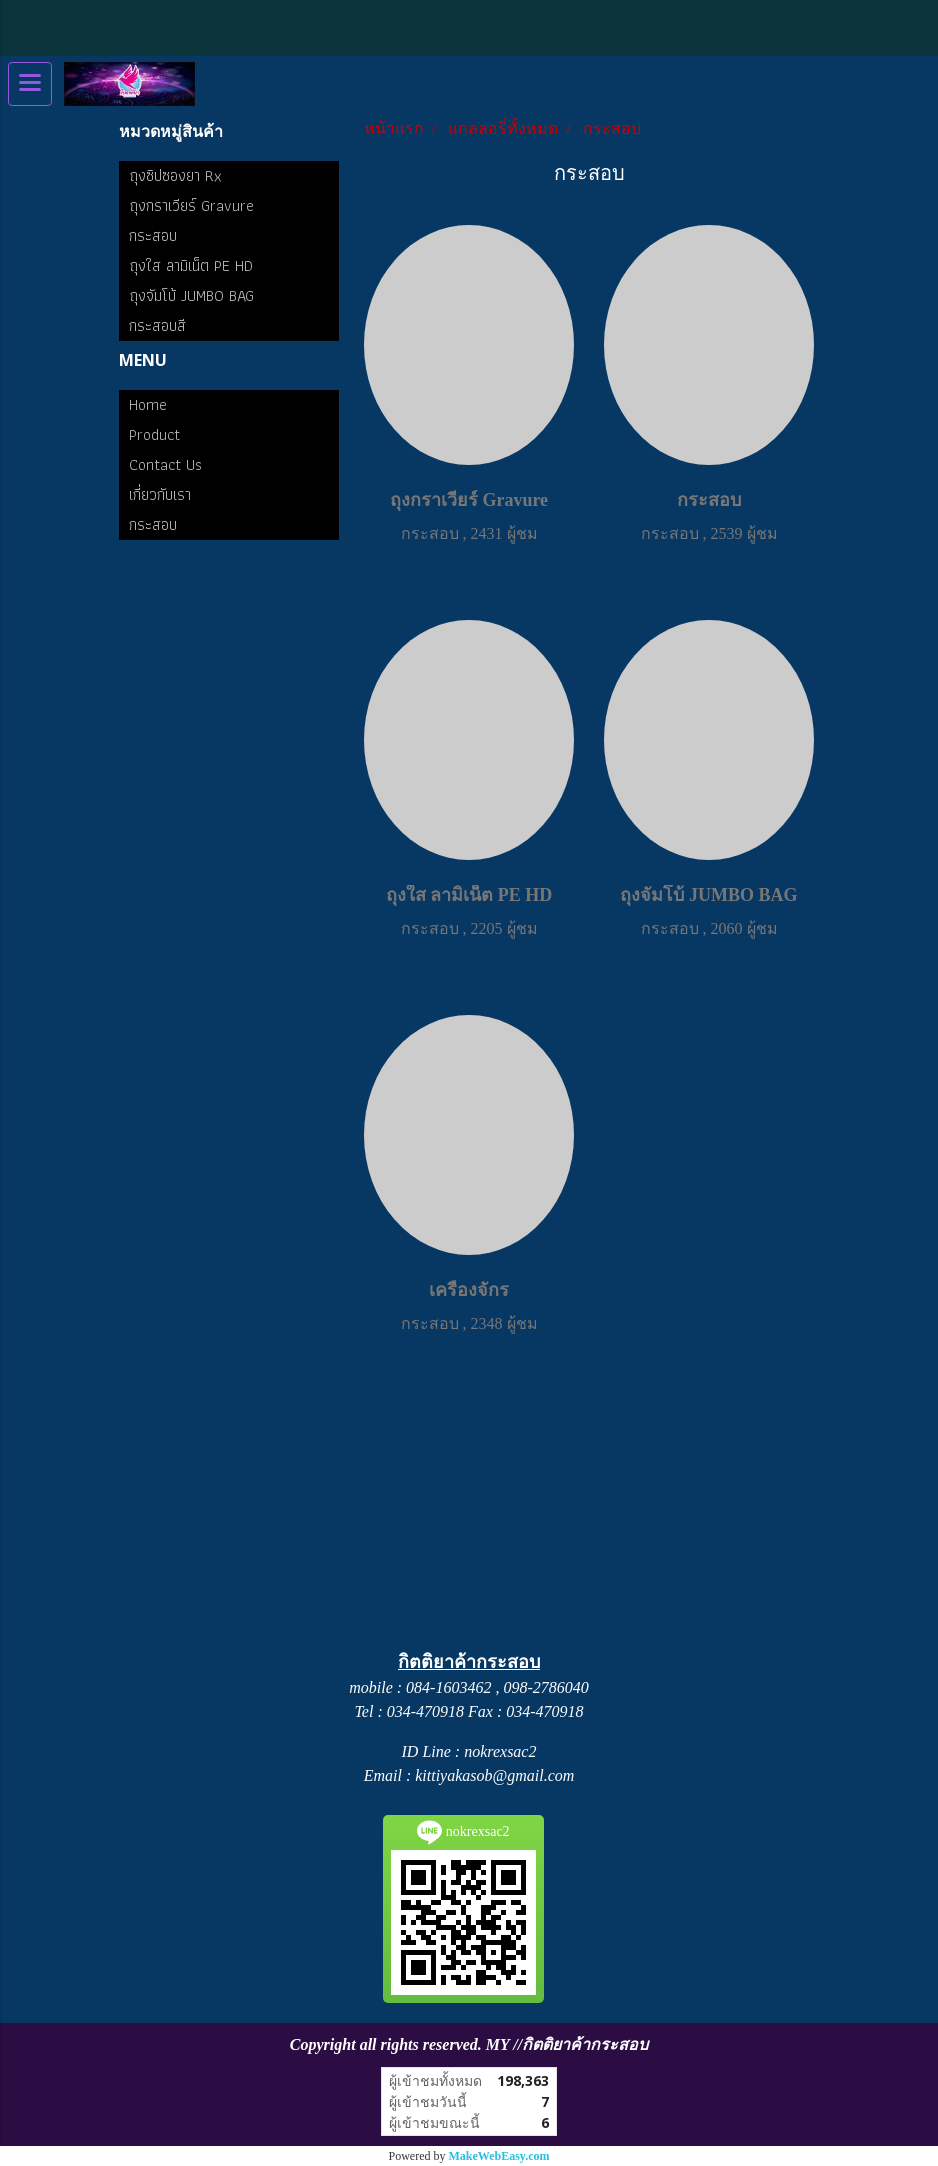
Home (148, 404)
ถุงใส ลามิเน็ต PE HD (191, 265)
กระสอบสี (157, 325)
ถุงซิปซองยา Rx (175, 175)
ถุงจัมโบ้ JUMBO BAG (191, 295)
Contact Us (165, 464)
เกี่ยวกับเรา (160, 494)
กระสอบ (153, 235)
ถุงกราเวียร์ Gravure (191, 205)
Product (154, 434)
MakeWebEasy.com (499, 2156)
